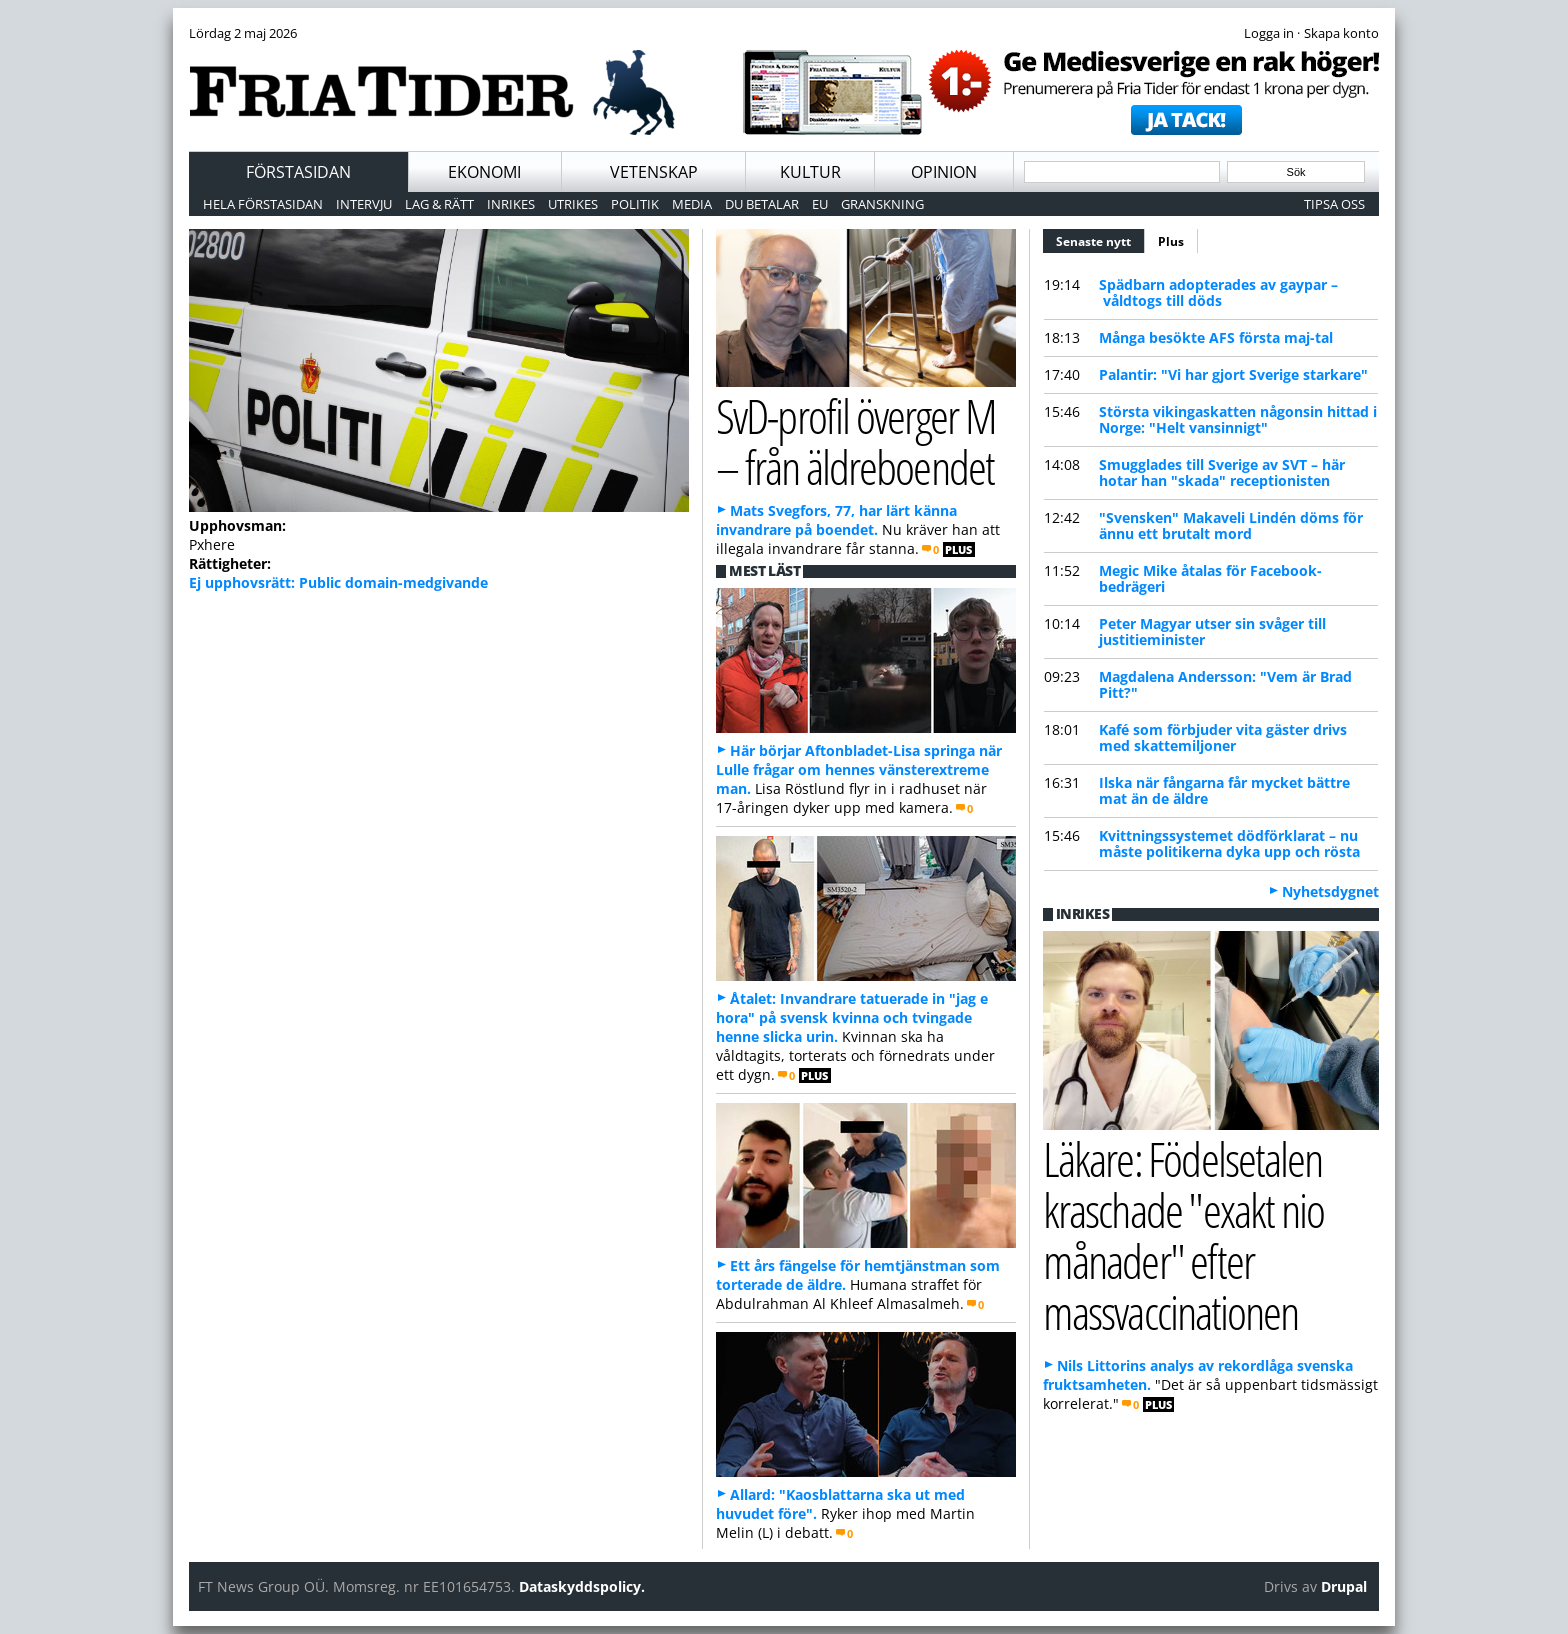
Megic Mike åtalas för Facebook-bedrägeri (1210, 578)
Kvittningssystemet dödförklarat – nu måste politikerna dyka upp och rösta (1229, 843)
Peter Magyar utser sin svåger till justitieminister (1212, 631)
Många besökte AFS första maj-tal (1216, 337)
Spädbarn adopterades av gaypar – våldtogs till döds (1218, 292)
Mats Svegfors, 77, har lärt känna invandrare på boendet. (836, 520)
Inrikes (511, 204)
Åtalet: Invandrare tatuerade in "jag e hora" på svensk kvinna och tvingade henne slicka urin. (852, 1017)
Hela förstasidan (263, 204)
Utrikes (573, 204)
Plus (1171, 241)
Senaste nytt (1100, 239)
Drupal (1344, 1586)
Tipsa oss (1334, 204)
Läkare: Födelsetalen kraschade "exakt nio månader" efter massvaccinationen (1183, 1234)
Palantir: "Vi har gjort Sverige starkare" (1233, 374)
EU (820, 204)
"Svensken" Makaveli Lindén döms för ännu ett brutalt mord (1231, 525)
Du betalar (762, 204)
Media (692, 204)
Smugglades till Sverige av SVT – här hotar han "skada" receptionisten (1222, 472)
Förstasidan (298, 172)
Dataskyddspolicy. (582, 1586)
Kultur (810, 172)
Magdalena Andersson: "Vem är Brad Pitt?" (1225, 684)
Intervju (364, 204)
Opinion (944, 172)
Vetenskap (654, 172)
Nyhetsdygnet (1330, 891)
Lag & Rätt (439, 204)
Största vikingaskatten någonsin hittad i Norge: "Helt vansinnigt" (1238, 419)
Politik (635, 204)
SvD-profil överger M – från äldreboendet (856, 441)
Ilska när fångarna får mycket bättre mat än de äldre (1224, 790)
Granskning (882, 204)
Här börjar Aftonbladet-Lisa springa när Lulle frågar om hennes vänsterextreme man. (859, 769)
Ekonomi (484, 172)
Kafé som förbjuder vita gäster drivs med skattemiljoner (1223, 737)
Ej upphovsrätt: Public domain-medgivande (338, 582)
